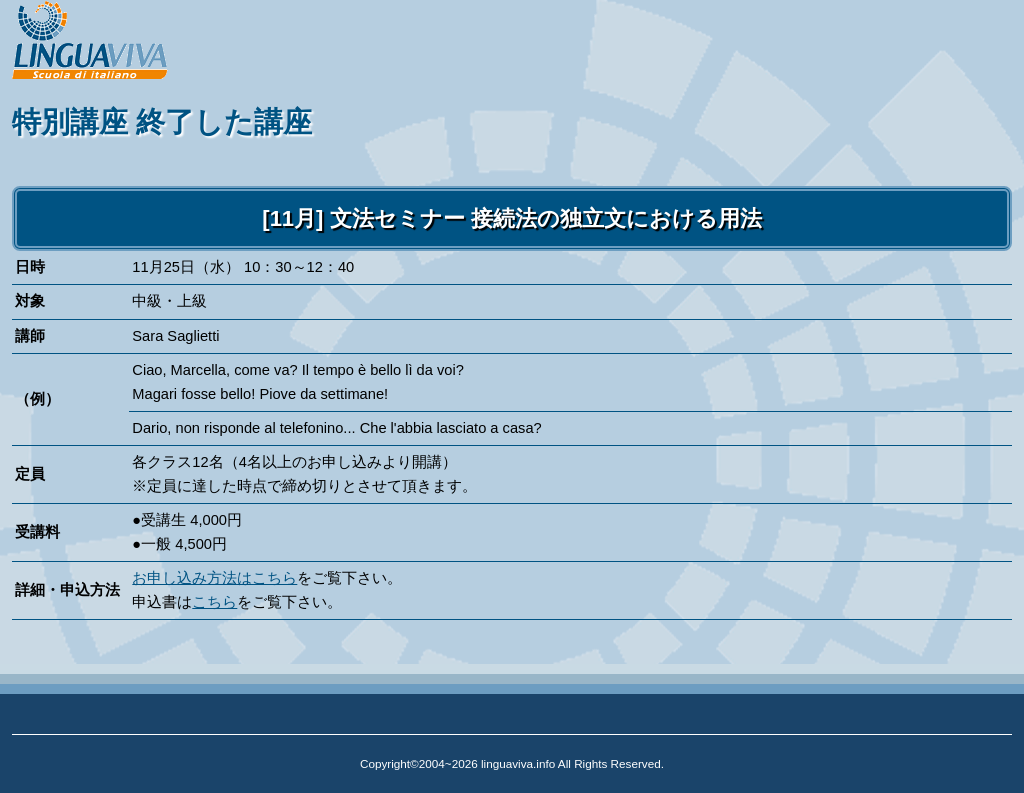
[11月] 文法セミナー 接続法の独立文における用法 (511, 218)
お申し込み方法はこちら (214, 578)
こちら (214, 602)
